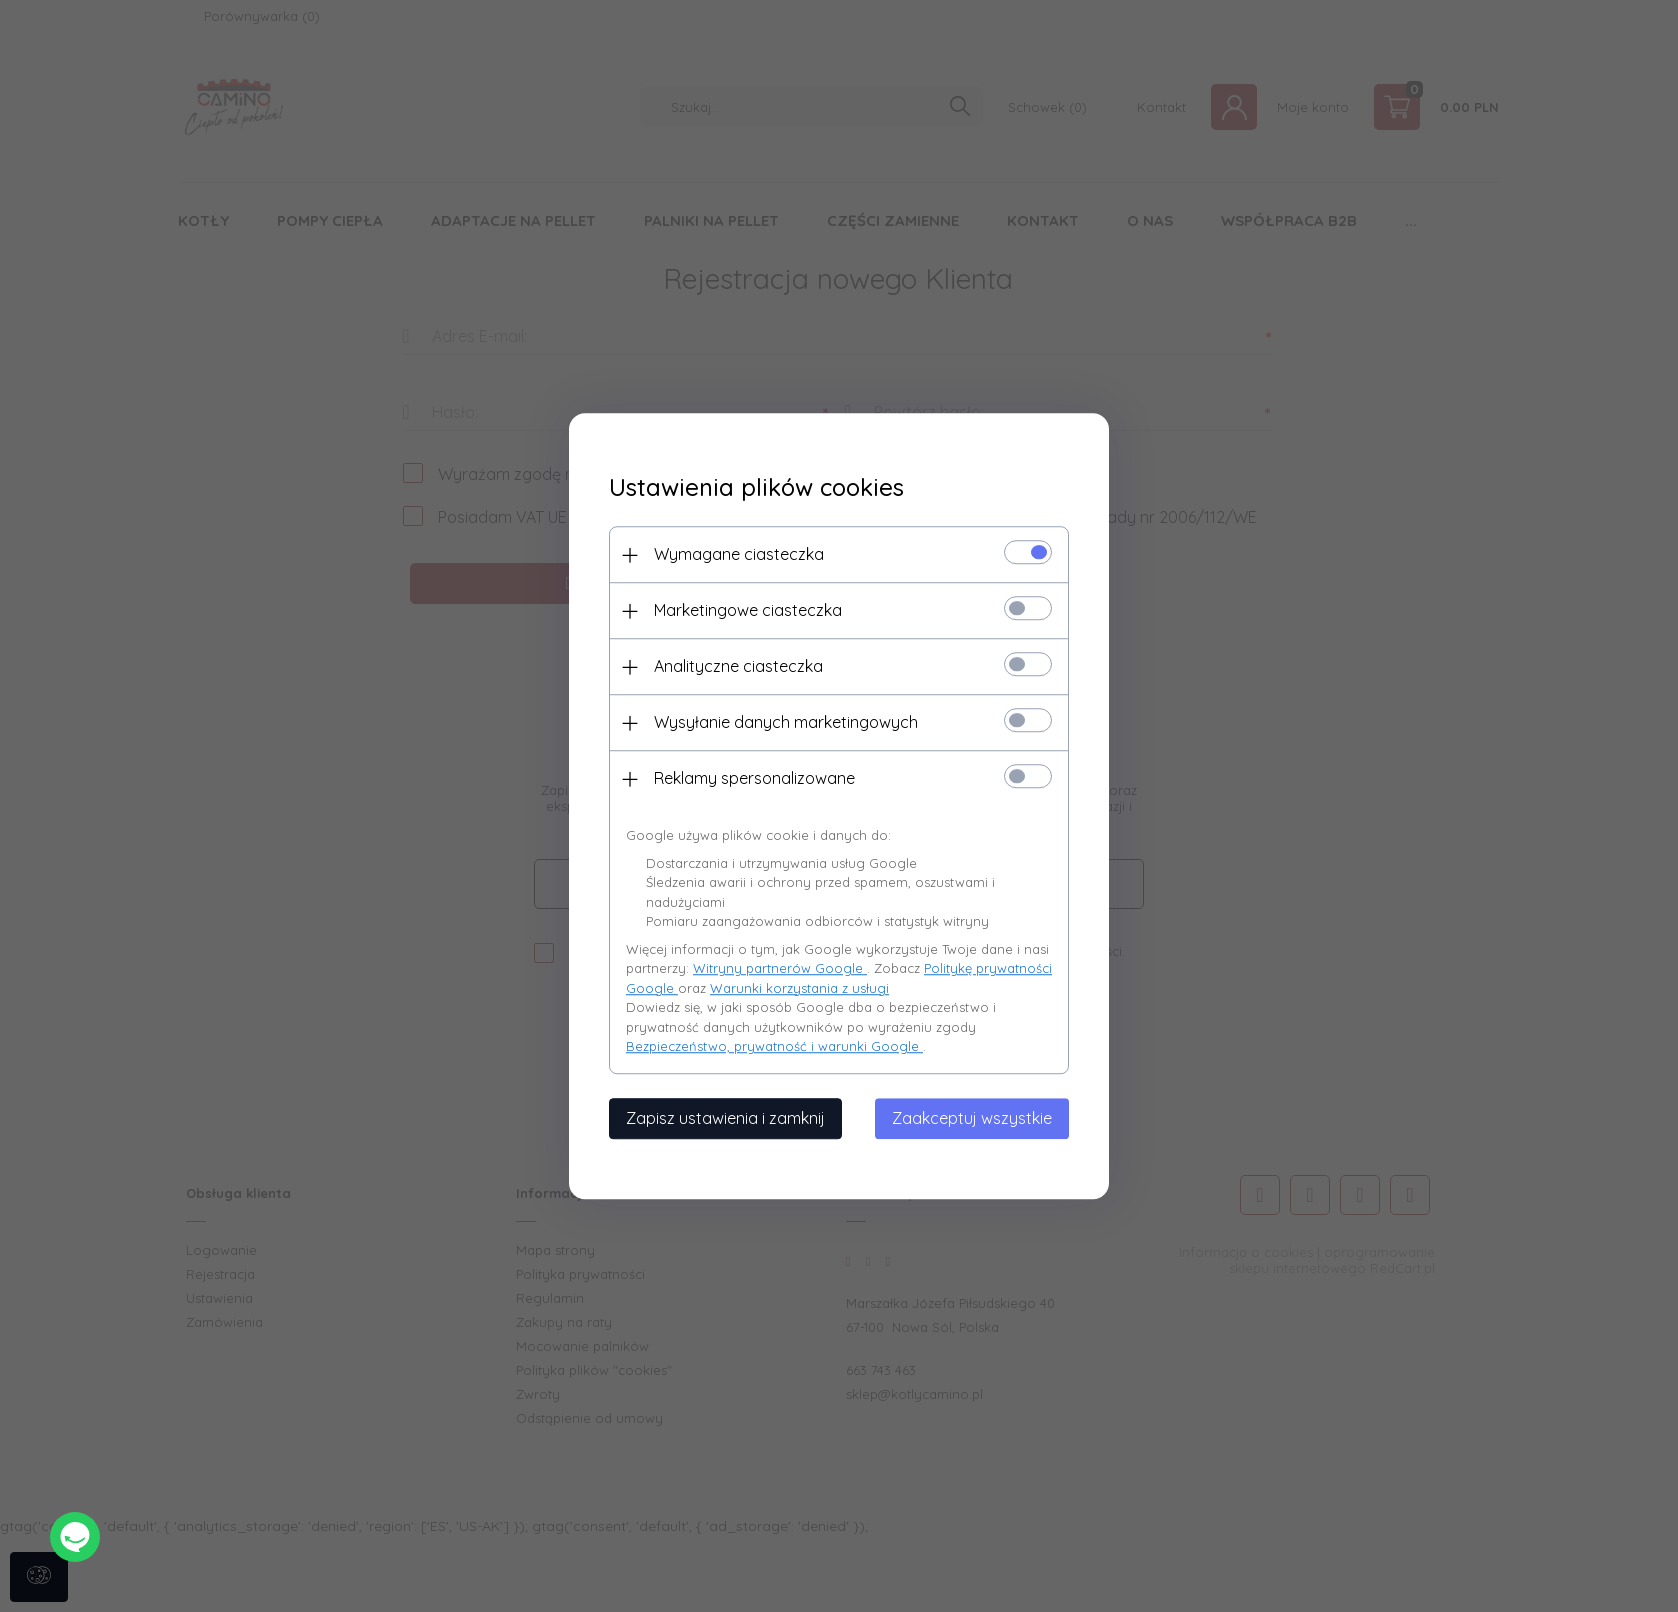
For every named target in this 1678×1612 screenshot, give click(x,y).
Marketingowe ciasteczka (748, 610)
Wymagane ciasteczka (739, 554)
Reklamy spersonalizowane (754, 778)
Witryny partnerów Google (780, 968)
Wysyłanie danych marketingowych (786, 722)
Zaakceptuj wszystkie (972, 1118)
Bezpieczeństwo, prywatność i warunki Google (774, 1046)
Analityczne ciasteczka (738, 666)
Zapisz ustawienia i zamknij (725, 1118)
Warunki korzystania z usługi (799, 988)
